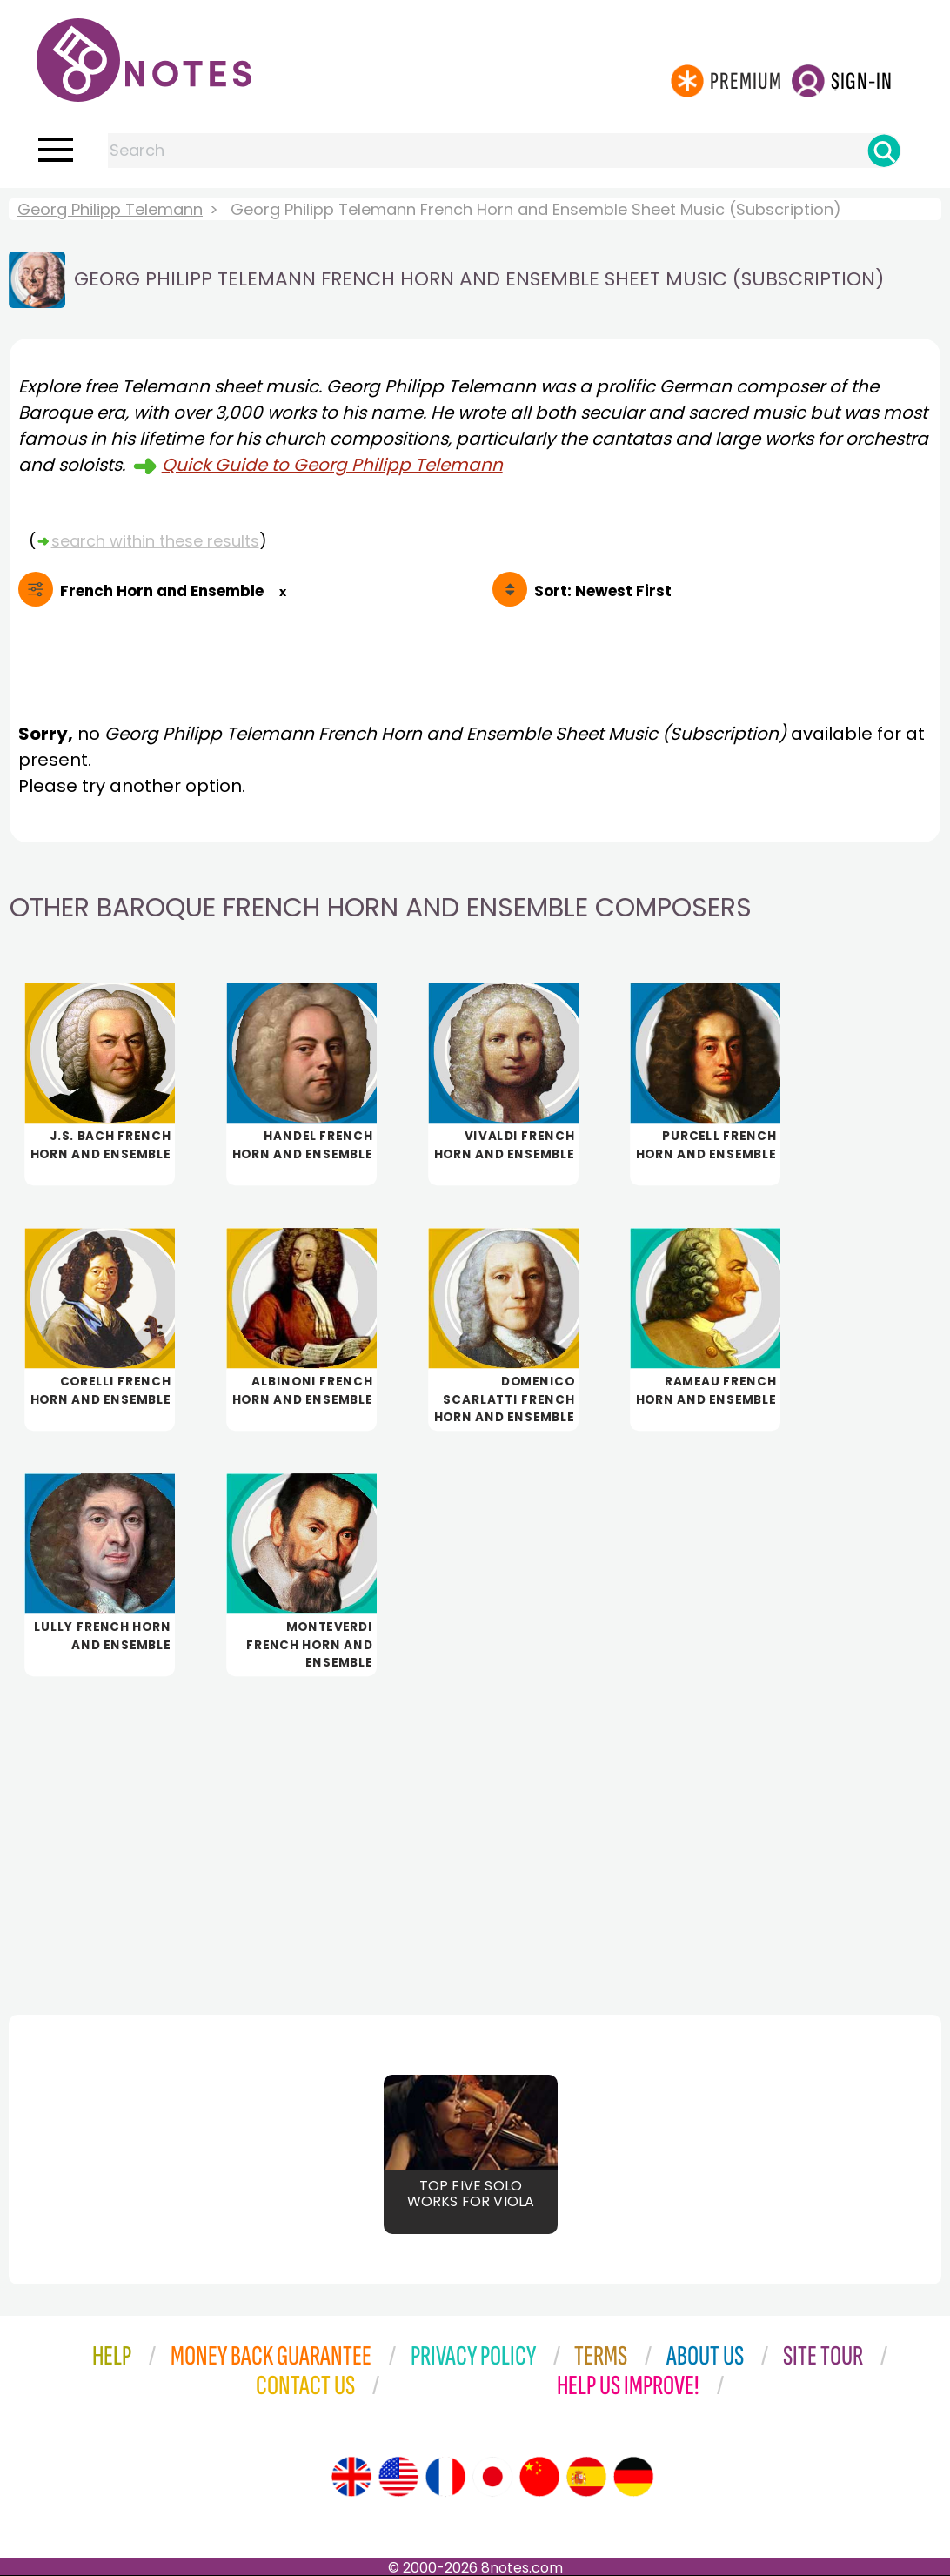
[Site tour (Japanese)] (492, 2477)
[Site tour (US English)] (398, 2477)
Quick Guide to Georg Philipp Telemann (332, 465)
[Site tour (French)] (445, 2477)
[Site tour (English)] (351, 2477)
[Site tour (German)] (633, 2477)
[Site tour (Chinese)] (539, 2477)
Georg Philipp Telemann (110, 209)
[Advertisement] (475, 1831)
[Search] (883, 150)
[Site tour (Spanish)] (586, 2477)
